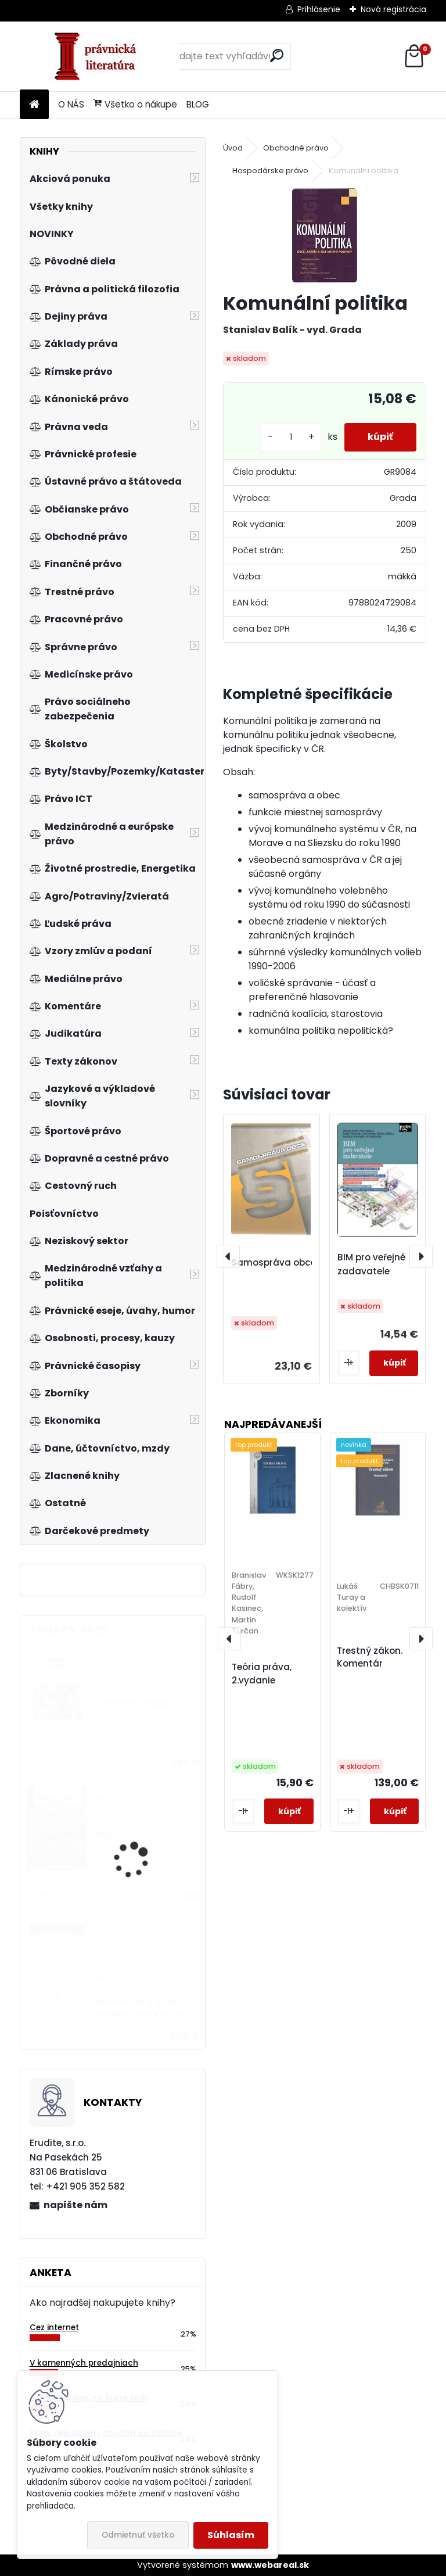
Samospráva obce (273, 1262)
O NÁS (71, 104)
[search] (276, 55)
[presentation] (228, 1256)
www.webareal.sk (270, 2565)
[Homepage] (34, 105)
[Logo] (99, 56)
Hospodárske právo (270, 170)
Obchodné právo (296, 147)
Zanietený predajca (136, 1703)
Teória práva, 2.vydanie (262, 1673)
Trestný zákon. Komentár (369, 1657)
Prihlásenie (318, 9)
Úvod (233, 147)
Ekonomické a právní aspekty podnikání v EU (144, 2008)
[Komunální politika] (324, 235)
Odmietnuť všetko (138, 2535)
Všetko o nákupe (135, 104)
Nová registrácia (393, 9)
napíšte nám (75, 2205)
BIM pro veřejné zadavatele (371, 1264)
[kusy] (291, 437)
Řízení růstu (120, 1834)
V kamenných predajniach (84, 2363)
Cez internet (54, 2327)
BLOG (197, 104)
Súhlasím (230, 2535)
